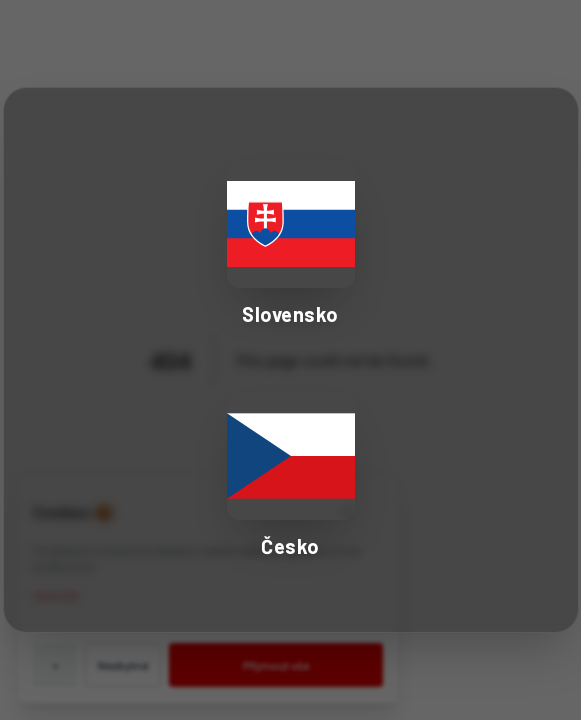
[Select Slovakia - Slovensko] (291, 244)
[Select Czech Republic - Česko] (291, 476)
